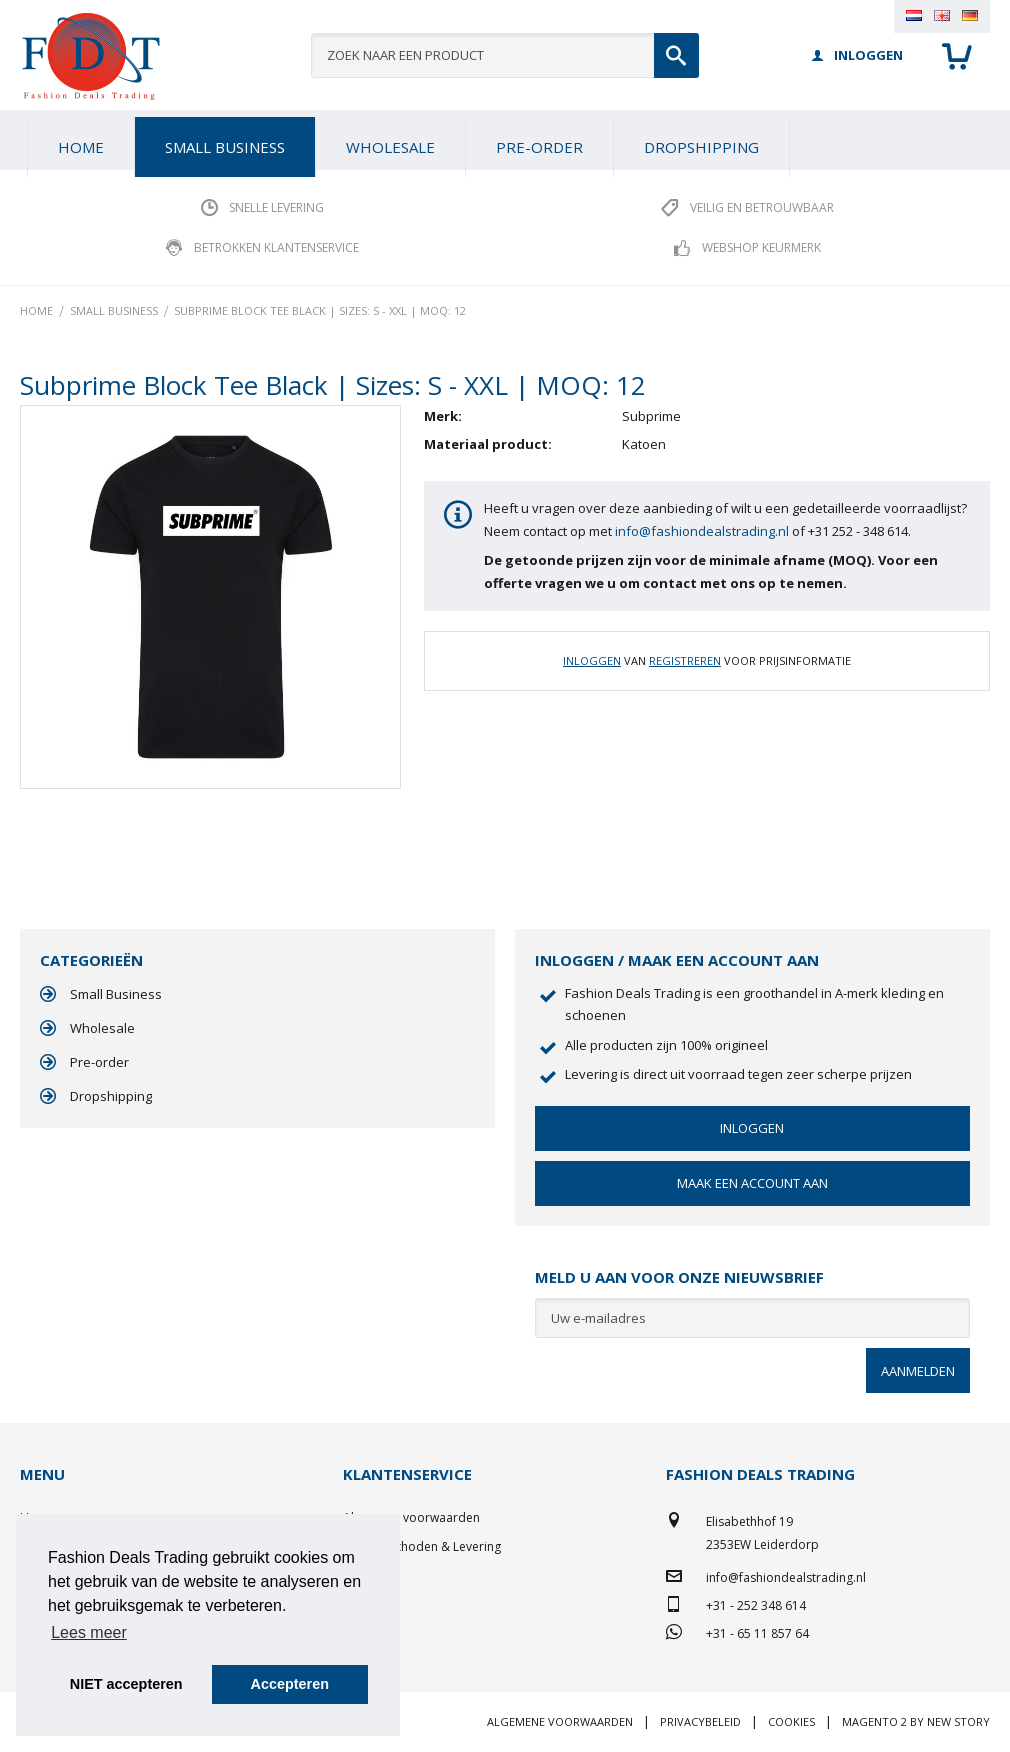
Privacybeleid (700, 1721)
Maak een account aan (752, 1183)
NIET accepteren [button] (126, 1684)
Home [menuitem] (81, 147)
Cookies (791, 1721)
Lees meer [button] (89, 1632)
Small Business (116, 994)
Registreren (685, 660)
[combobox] (505, 55)
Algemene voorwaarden (411, 1517)
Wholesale (102, 1028)
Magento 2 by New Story (916, 1721)
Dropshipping (111, 1096)
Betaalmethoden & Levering (422, 1546)
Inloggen (592, 660)
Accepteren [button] (290, 1684)
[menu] (505, 140)
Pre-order (99, 1062)
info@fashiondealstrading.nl (702, 531)
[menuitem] (225, 147)
